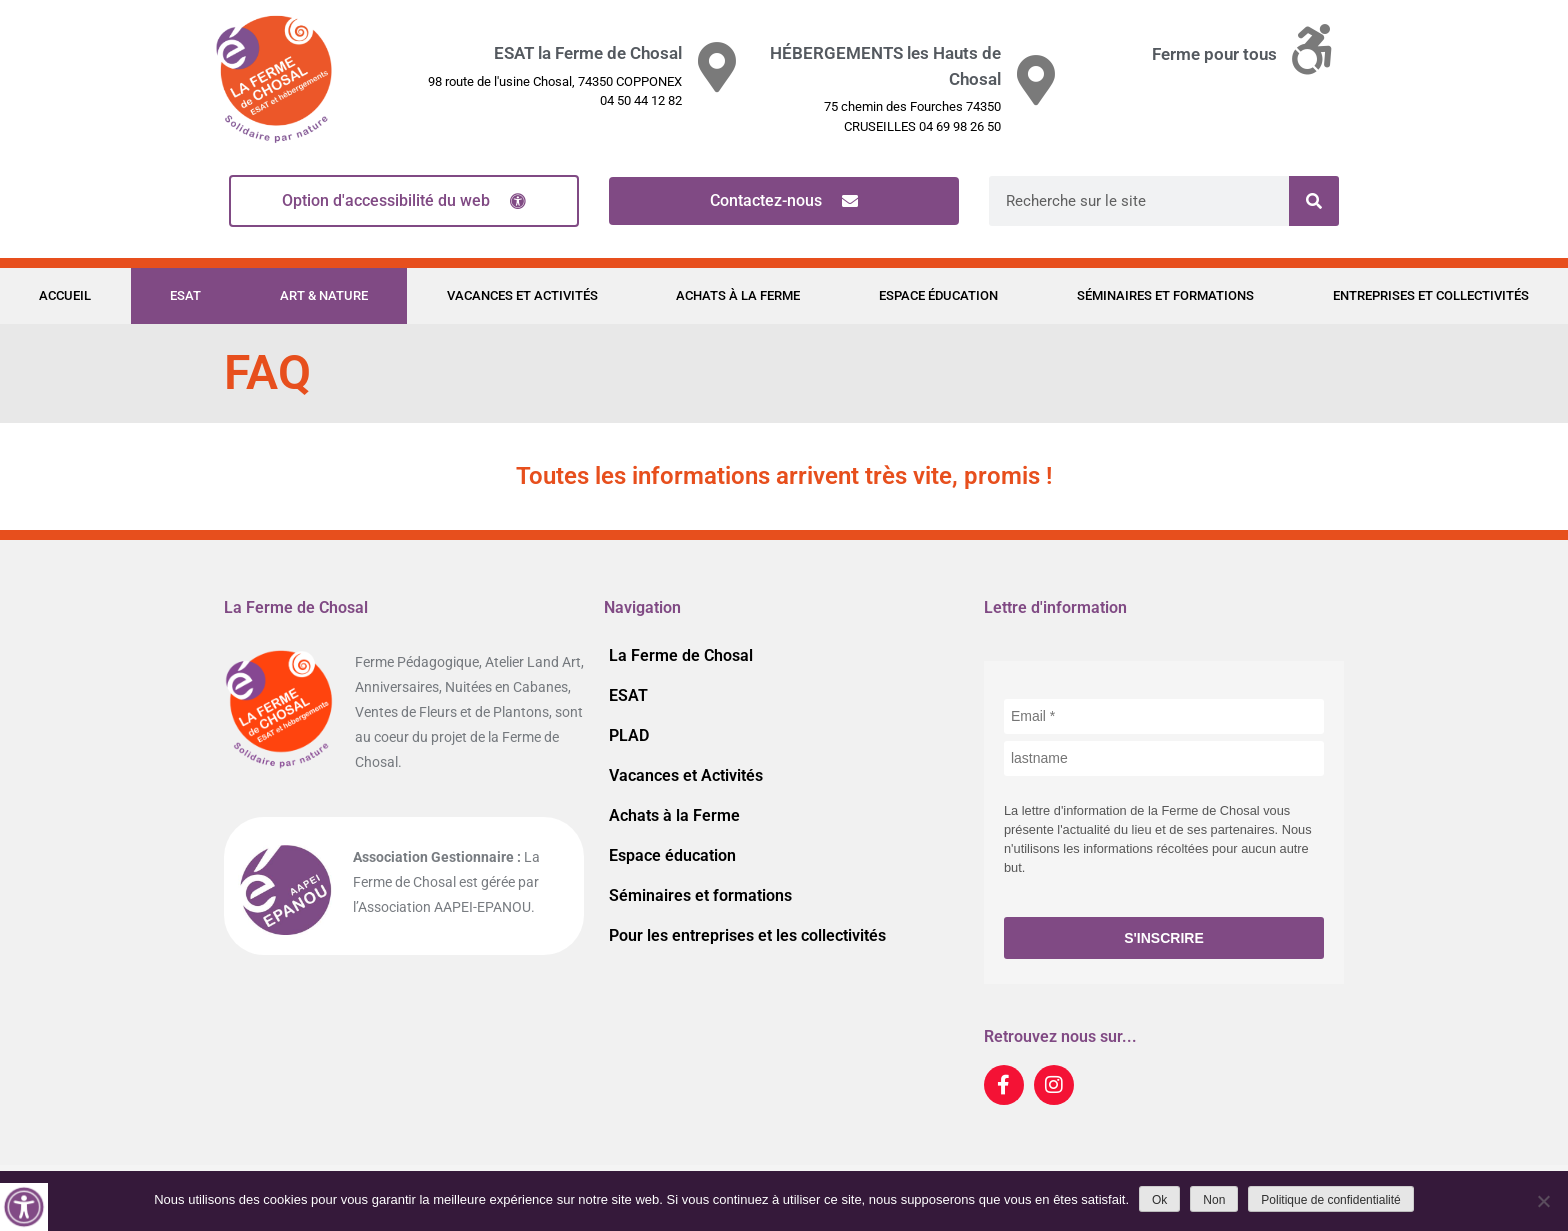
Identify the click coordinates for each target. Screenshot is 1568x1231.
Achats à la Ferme (738, 295)
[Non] (1543, 1201)
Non (1214, 1200)
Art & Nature (324, 295)
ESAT (185, 295)
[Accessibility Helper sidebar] (24, 1207)
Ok (1159, 1200)
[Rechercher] (1314, 201)
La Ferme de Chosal (681, 655)
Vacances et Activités (522, 295)
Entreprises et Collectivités (1431, 295)
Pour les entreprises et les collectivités (747, 935)
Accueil (65, 295)
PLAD (629, 735)
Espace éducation (938, 295)
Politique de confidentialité (1330, 1200)
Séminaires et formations (1165, 295)
